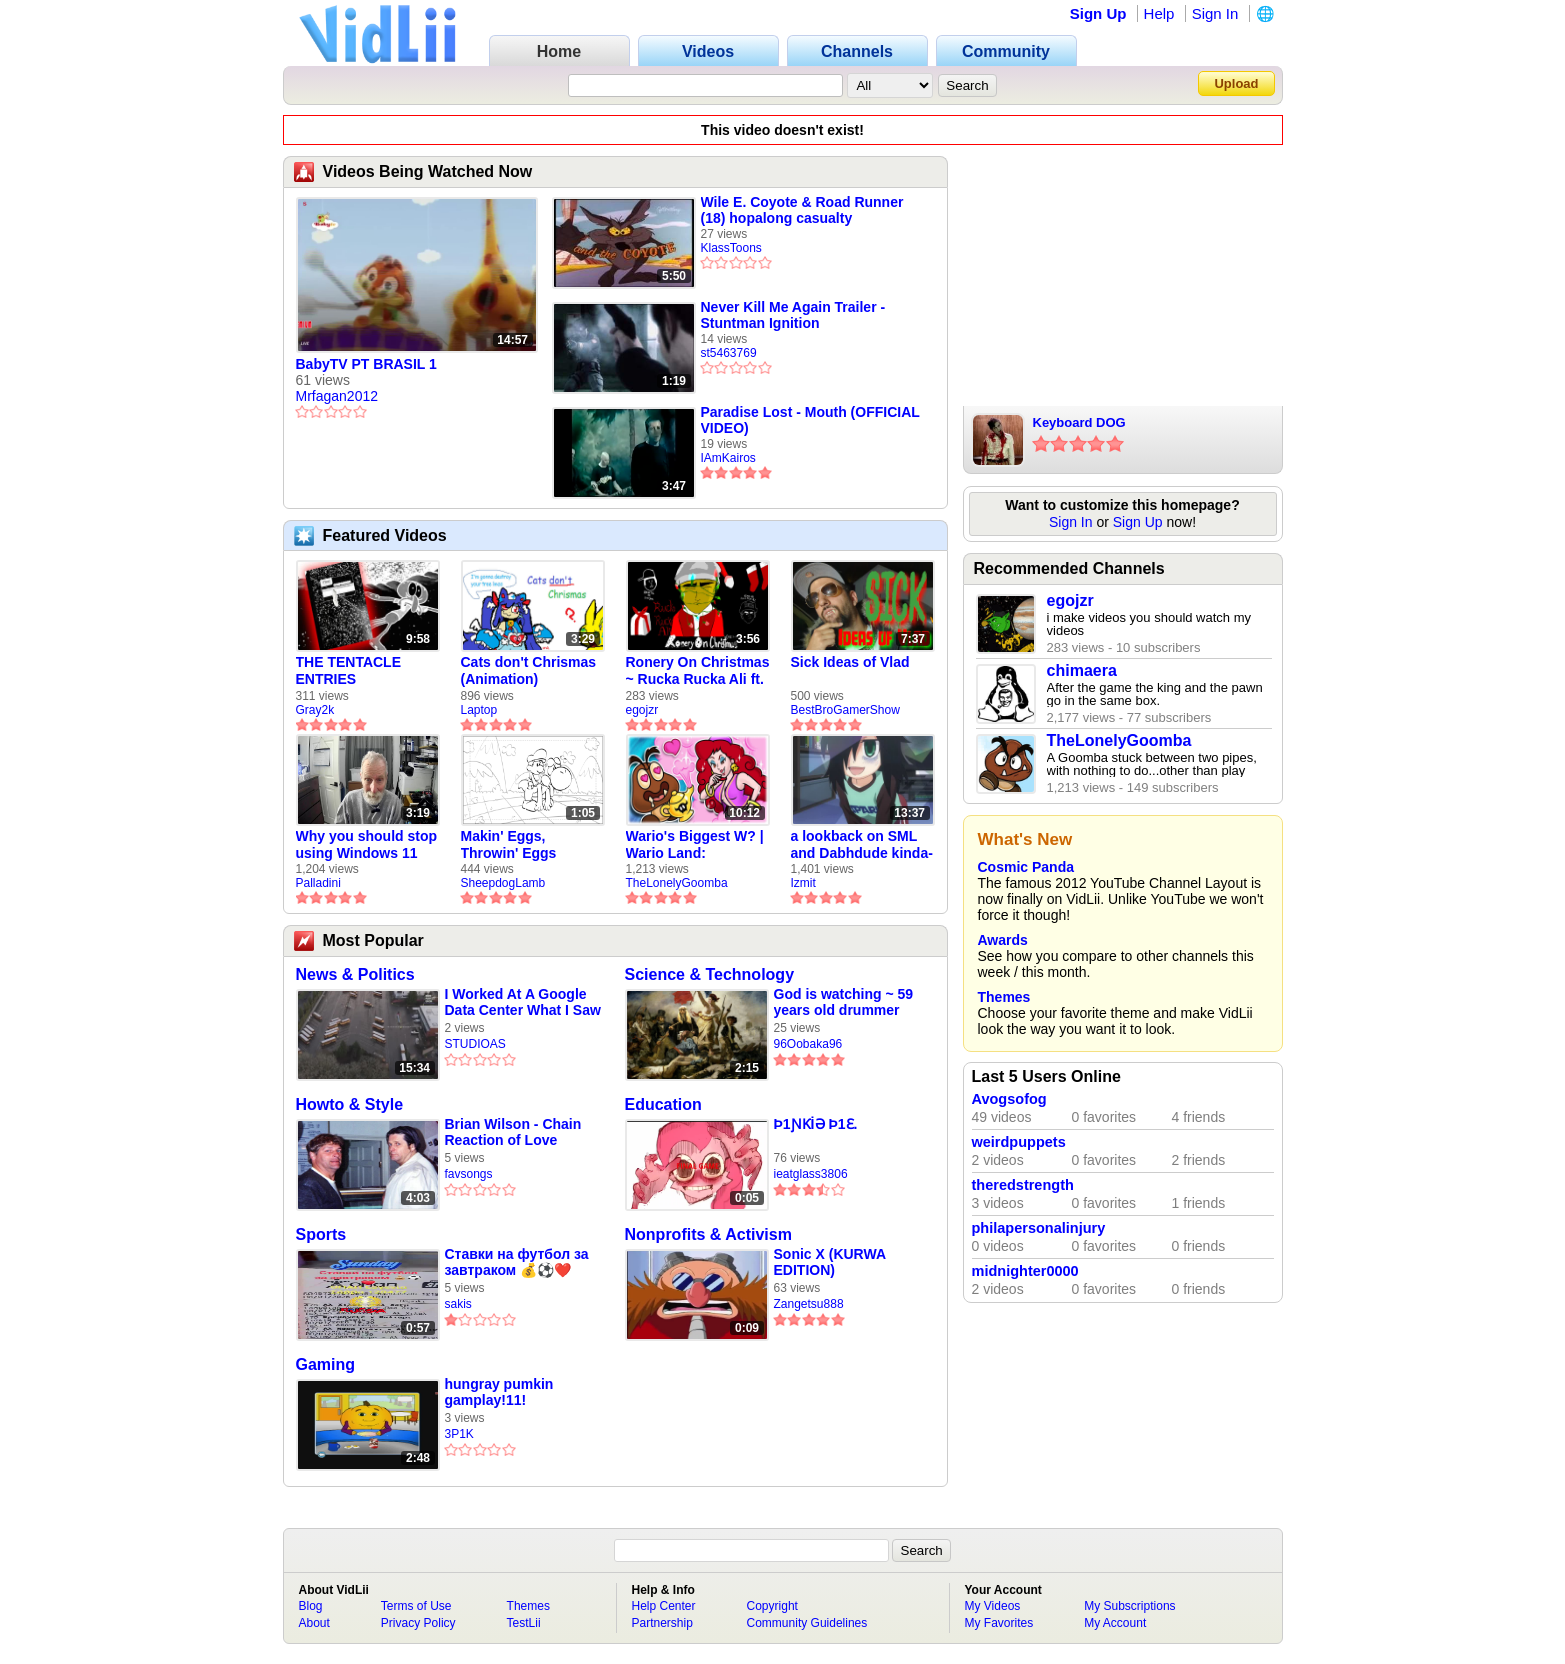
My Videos (993, 1606)
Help (1159, 13)
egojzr (642, 710)
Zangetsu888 (809, 1304)
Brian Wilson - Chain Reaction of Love (513, 1132)
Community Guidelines (807, 1623)
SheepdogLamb (503, 883)
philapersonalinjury (1039, 1228)
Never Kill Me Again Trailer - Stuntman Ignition (793, 315)
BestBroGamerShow (845, 710)
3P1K (459, 1434)
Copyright (772, 1606)
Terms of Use (416, 1606)
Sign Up (1098, 13)
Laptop (479, 710)
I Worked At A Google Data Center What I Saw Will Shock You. (523, 1002)
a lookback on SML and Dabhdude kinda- (862, 844)
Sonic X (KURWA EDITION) (830, 1262)
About (314, 1623)
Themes (1004, 997)
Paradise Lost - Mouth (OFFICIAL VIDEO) (810, 420)
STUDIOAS (475, 1044)
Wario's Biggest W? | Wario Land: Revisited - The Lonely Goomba (695, 845)
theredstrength (1023, 1185)
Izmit (803, 883)
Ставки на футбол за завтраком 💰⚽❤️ (517, 1262)
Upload (1236, 83)
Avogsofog (1009, 1099)
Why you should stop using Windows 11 (367, 844)
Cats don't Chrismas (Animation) (529, 670)
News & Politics (355, 974)
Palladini (318, 883)
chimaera (1082, 670)
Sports (321, 1234)
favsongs (469, 1174)
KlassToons (731, 248)
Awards (1003, 940)
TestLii (524, 1623)
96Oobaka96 (808, 1044)
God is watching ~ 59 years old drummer (844, 1002)
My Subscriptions (1129, 1606)
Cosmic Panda (1026, 867)
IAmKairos (728, 458)
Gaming (326, 1364)
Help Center (664, 1606)
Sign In (1215, 13)
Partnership (662, 1623)
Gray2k (315, 710)
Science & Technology (710, 974)
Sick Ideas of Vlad (850, 662)
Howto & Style (350, 1104)
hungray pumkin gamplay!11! (499, 1392)
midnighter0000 (1025, 1271)
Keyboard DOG (1079, 422)
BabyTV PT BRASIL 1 (366, 364)
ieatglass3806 (811, 1174)
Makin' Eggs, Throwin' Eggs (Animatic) (509, 845)
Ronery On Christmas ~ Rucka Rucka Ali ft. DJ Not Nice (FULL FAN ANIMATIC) (698, 671)
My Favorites (999, 1623)
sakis (458, 1304)
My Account (1115, 1623)
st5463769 (729, 353)
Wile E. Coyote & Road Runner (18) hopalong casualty (802, 210)
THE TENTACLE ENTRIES (349, 670)
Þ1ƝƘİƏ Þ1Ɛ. (816, 1124)
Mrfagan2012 (337, 396)
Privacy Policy (418, 1623)
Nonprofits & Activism (708, 1234)
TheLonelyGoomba (677, 883)
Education (663, 1104)
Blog (311, 1606)
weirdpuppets (1019, 1142)
